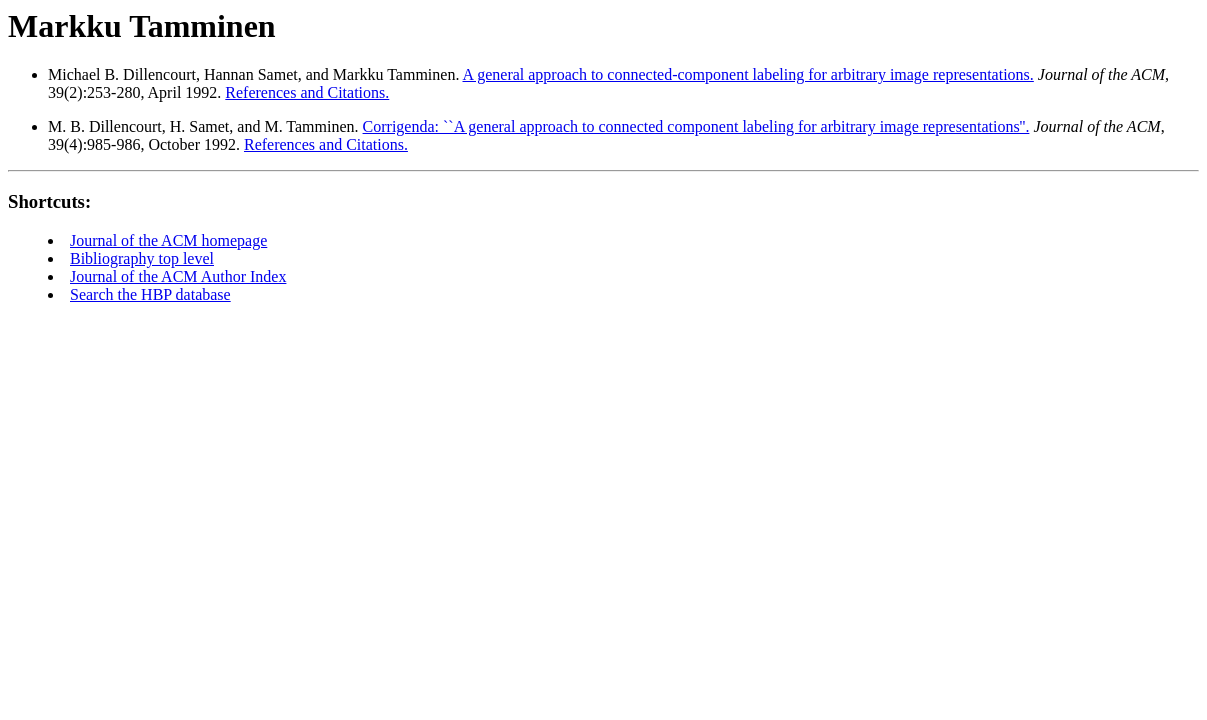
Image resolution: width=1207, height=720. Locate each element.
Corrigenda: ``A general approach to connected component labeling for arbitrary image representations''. (696, 126)
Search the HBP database (150, 294)
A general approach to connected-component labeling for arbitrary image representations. (748, 74)
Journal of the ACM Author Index (178, 276)
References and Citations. (307, 92)
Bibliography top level (142, 258)
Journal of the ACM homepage (168, 240)
